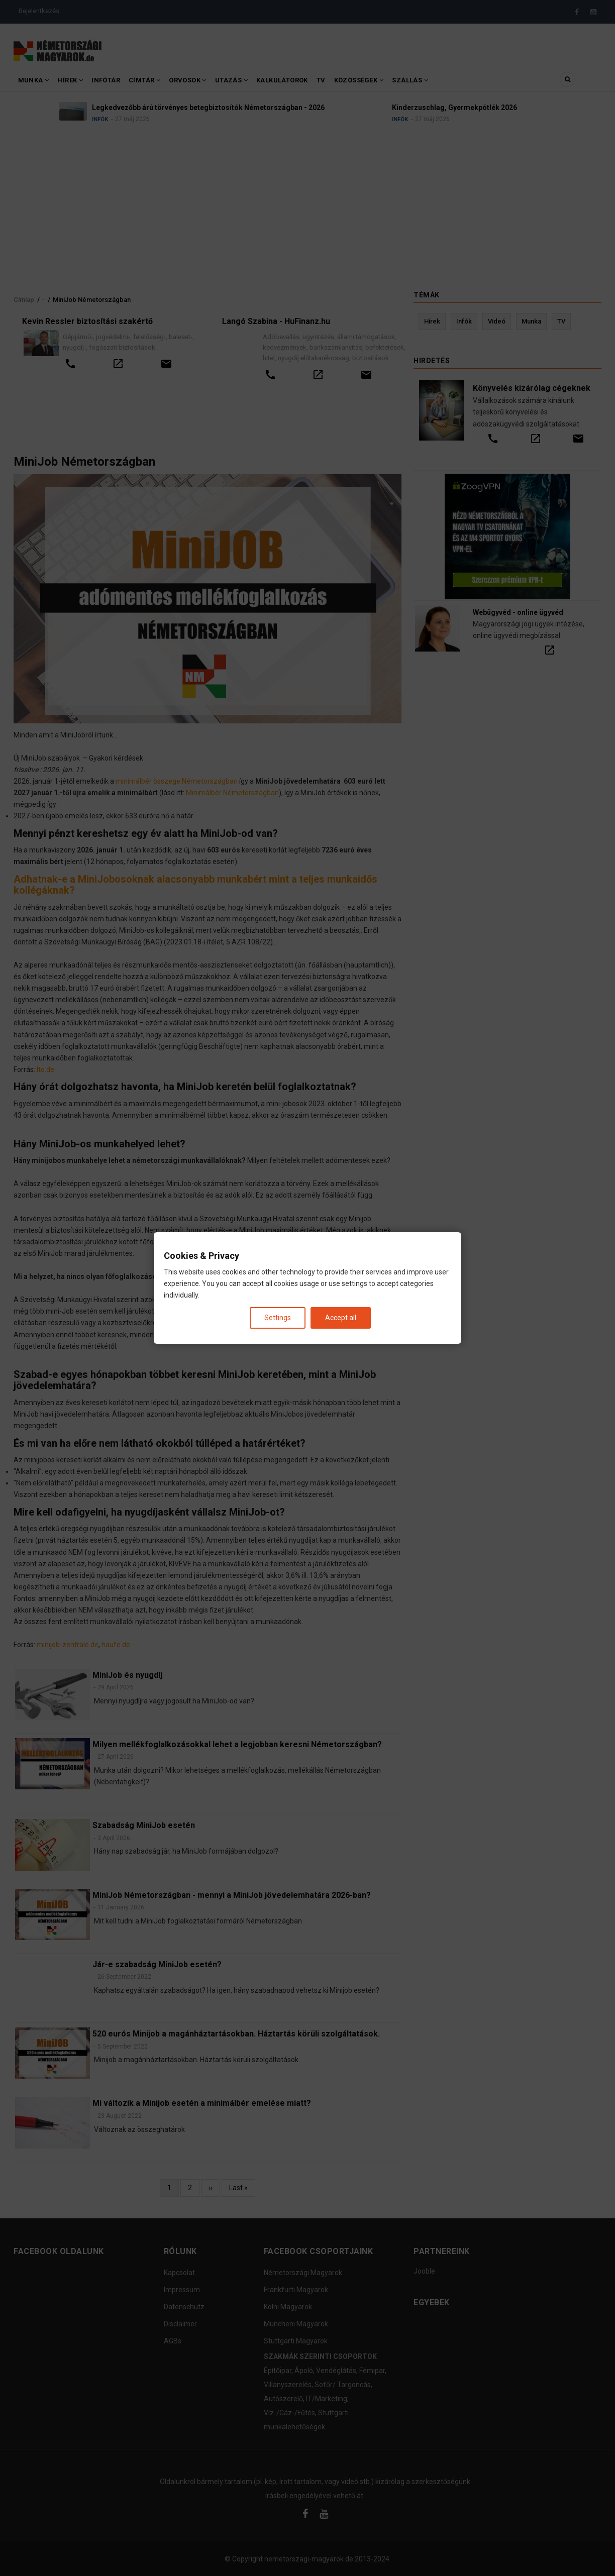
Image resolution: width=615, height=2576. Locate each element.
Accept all (340, 1318)
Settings (277, 1318)
